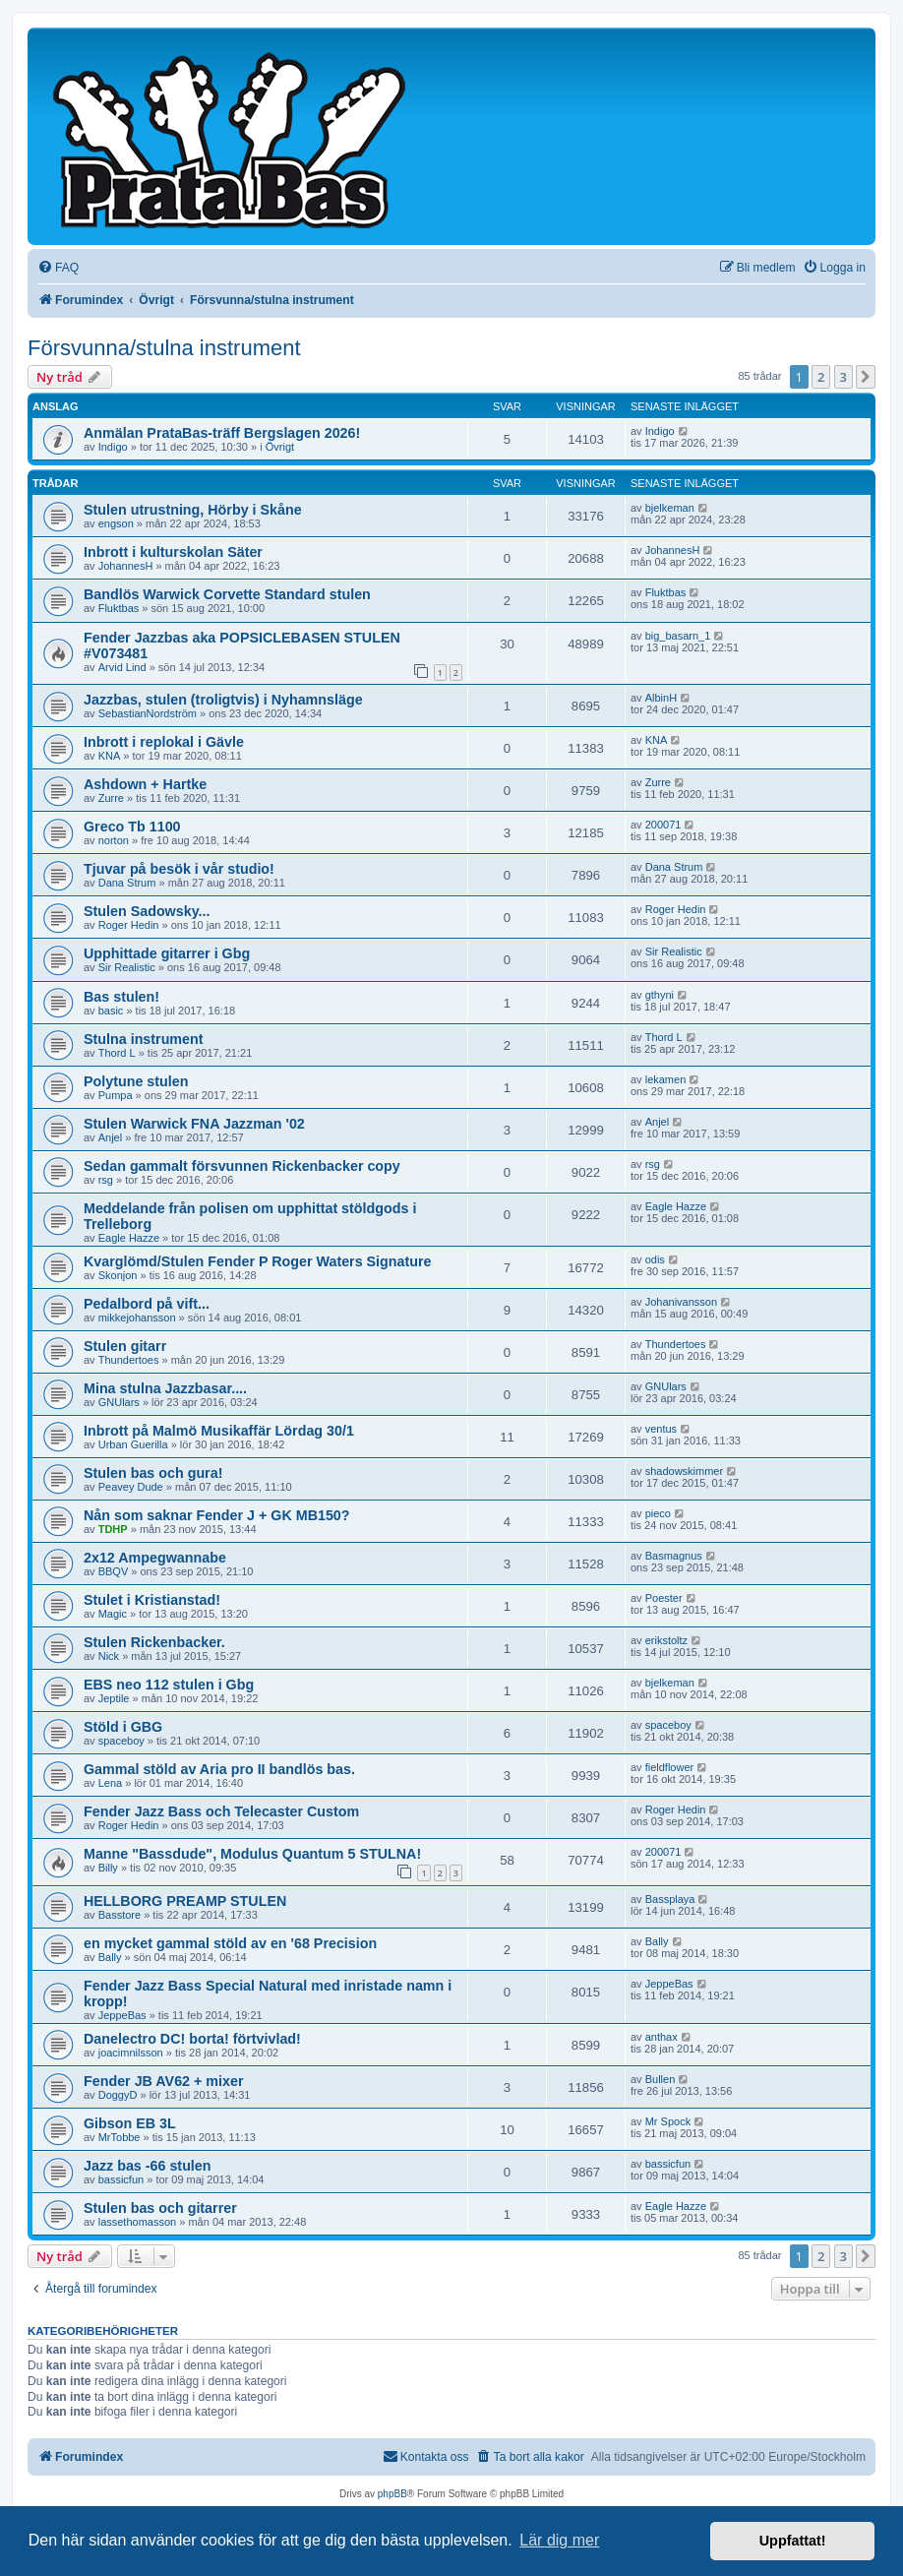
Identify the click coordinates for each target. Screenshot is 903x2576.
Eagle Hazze (128, 1238)
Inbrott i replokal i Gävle (164, 742)
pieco (658, 1513)
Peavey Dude (130, 1487)
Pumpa (115, 1095)
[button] (865, 377)
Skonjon (118, 1275)
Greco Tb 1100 (132, 826)
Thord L (117, 1053)
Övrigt (280, 447)
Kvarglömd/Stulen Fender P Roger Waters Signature (258, 1261)
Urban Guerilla (133, 1444)
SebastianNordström (147, 713)
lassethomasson (137, 2222)
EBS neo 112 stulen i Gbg (169, 1684)
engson (116, 523)
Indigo (113, 447)
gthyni (659, 995)
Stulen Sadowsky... (147, 911)
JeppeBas (122, 2015)
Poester (664, 1598)
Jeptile (114, 1698)
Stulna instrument (144, 1039)
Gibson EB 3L (130, 2123)
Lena (110, 1783)
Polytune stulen (136, 1081)
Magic (112, 1614)
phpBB (392, 2493)
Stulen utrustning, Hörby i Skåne (193, 510)
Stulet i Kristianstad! (152, 1600)
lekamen (666, 1079)
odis (655, 1259)
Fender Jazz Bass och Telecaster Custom (221, 1811)
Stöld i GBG (123, 1727)
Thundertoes (128, 1360)
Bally (110, 1957)
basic (111, 1010)
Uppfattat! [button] (792, 2540)
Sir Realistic (126, 967)
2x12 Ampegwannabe (155, 1557)
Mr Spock (668, 2121)
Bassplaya (670, 1899)
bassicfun (121, 2179)
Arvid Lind (122, 667)
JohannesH (125, 566)
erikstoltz (666, 1640)
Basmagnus (673, 1556)
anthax (661, 2037)
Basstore (119, 1915)
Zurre (111, 798)
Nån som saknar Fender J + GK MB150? (217, 1515)
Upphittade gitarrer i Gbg (167, 953)
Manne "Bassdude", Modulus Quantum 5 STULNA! (252, 1854)
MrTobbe (119, 2137)
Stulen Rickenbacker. (154, 1642)
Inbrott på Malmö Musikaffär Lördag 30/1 (219, 1431)
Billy (108, 1867)
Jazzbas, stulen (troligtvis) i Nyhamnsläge (223, 699)
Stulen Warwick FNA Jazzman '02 (194, 1124)
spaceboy (121, 1741)
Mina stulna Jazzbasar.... (165, 1388)
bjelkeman (669, 508)
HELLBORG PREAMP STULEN (185, 1901)
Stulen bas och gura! (153, 1473)
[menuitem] (58, 268)
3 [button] (843, 377)
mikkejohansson (137, 1317)
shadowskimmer (684, 1471)
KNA (109, 756)
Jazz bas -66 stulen (147, 2166)
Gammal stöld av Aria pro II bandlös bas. (219, 1769)
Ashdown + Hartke (145, 784)
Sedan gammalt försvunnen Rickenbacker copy (242, 1166)
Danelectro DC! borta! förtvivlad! (192, 2039)
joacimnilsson (130, 2052)
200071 (663, 824)
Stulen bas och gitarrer (160, 2208)
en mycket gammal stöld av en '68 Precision (230, 1943)
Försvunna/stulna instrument (164, 348)
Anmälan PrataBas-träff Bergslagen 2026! (222, 433)
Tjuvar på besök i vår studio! (179, 869)
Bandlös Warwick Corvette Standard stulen (227, 594)
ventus (661, 1429)
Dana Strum (127, 883)
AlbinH (661, 698)
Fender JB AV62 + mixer (164, 2081)
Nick (108, 1656)
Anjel (110, 1137)
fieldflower (669, 1767)
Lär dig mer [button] (559, 2540)
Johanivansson (681, 1302)
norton (113, 840)
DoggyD (118, 2095)
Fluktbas (119, 608)
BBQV (113, 1571)
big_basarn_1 (678, 636)
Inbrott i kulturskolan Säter (173, 552)
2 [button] (820, 377)
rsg (105, 1180)
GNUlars (119, 1402)
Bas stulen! (121, 997)
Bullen (660, 2079)
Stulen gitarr (125, 1346)
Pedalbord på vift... (147, 1304)
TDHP (113, 1529)
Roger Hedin (128, 925)
